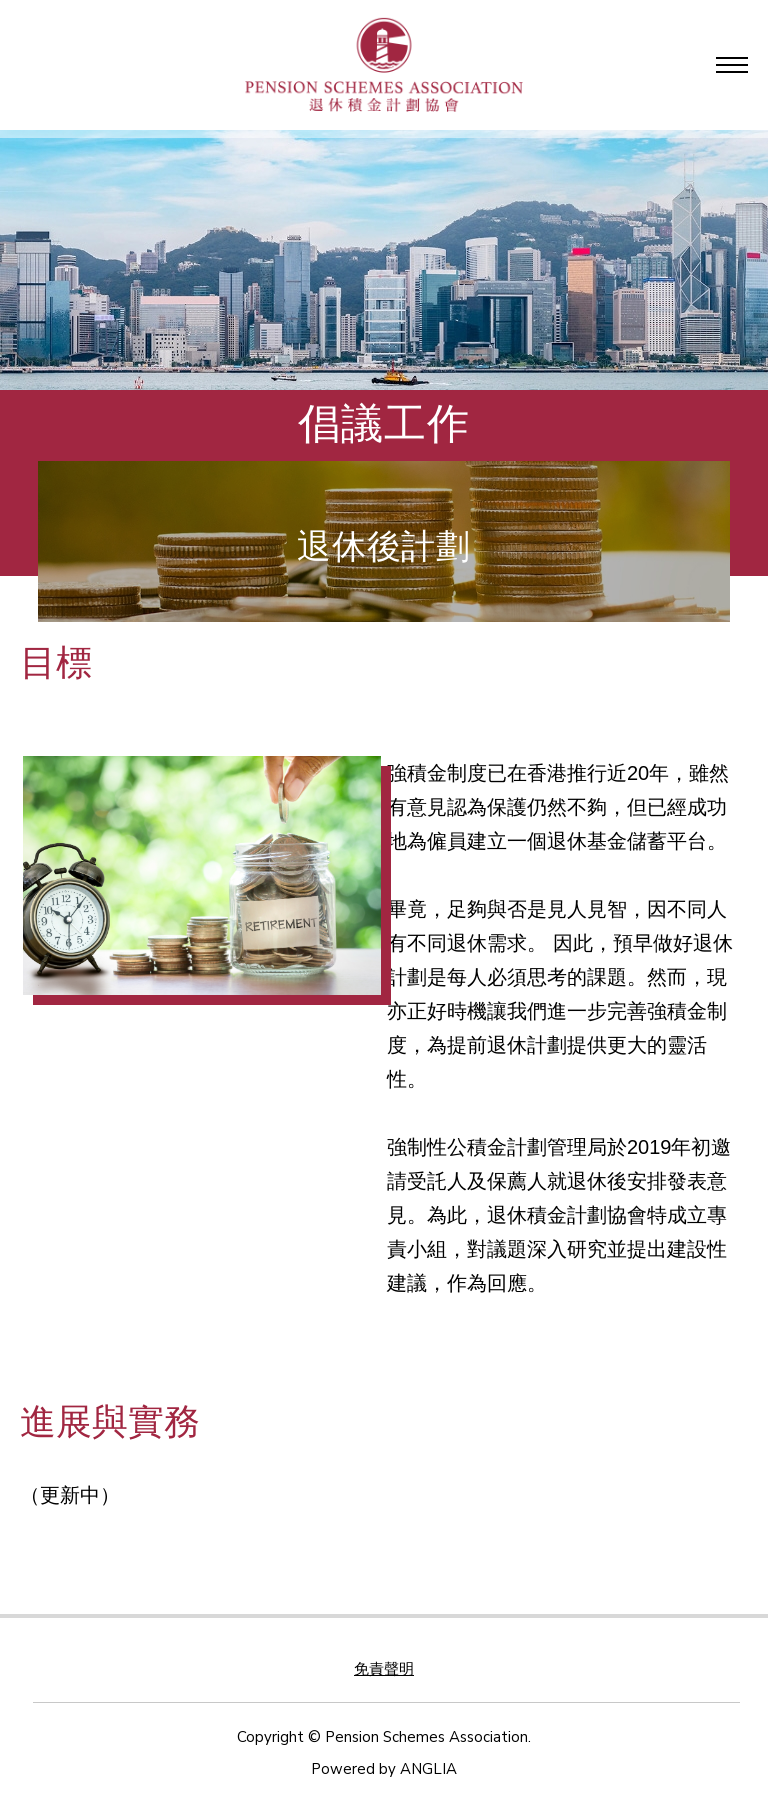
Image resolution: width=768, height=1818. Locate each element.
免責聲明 (384, 1669)
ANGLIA (428, 1769)
